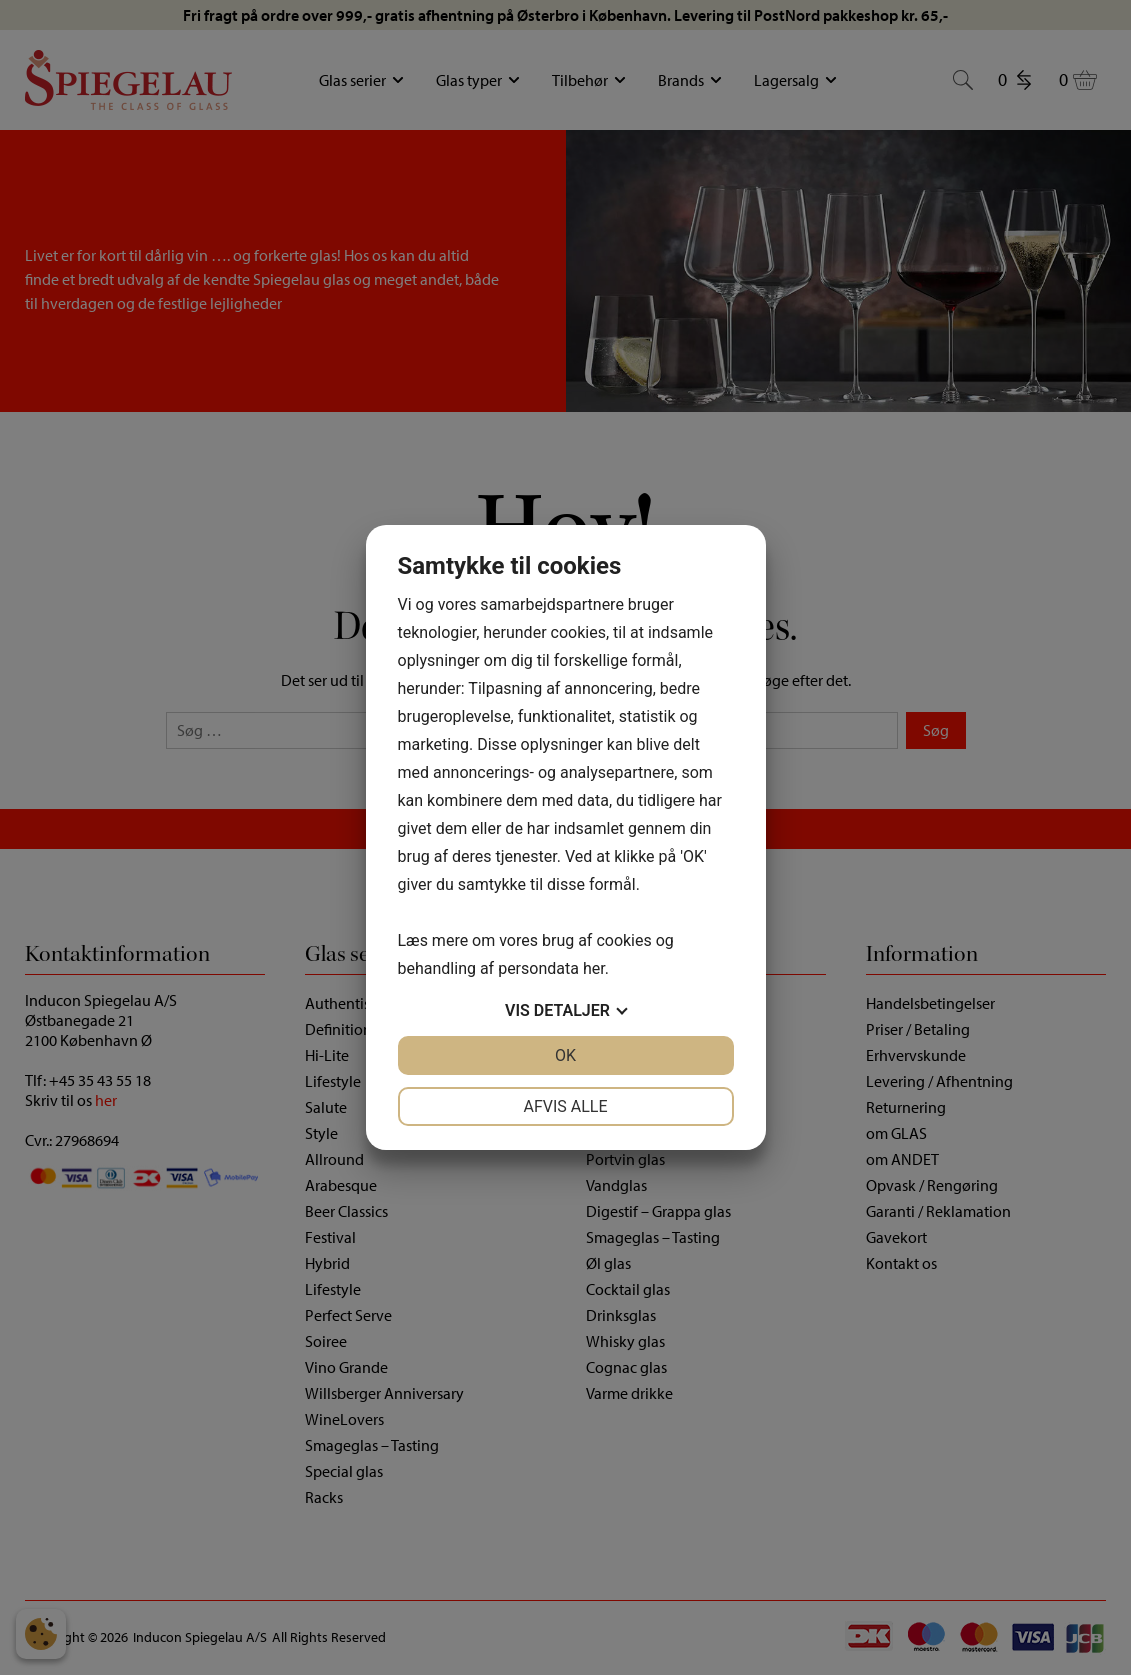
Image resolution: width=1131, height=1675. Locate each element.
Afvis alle (565, 1106)
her (594, 968)
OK (565, 1055)
